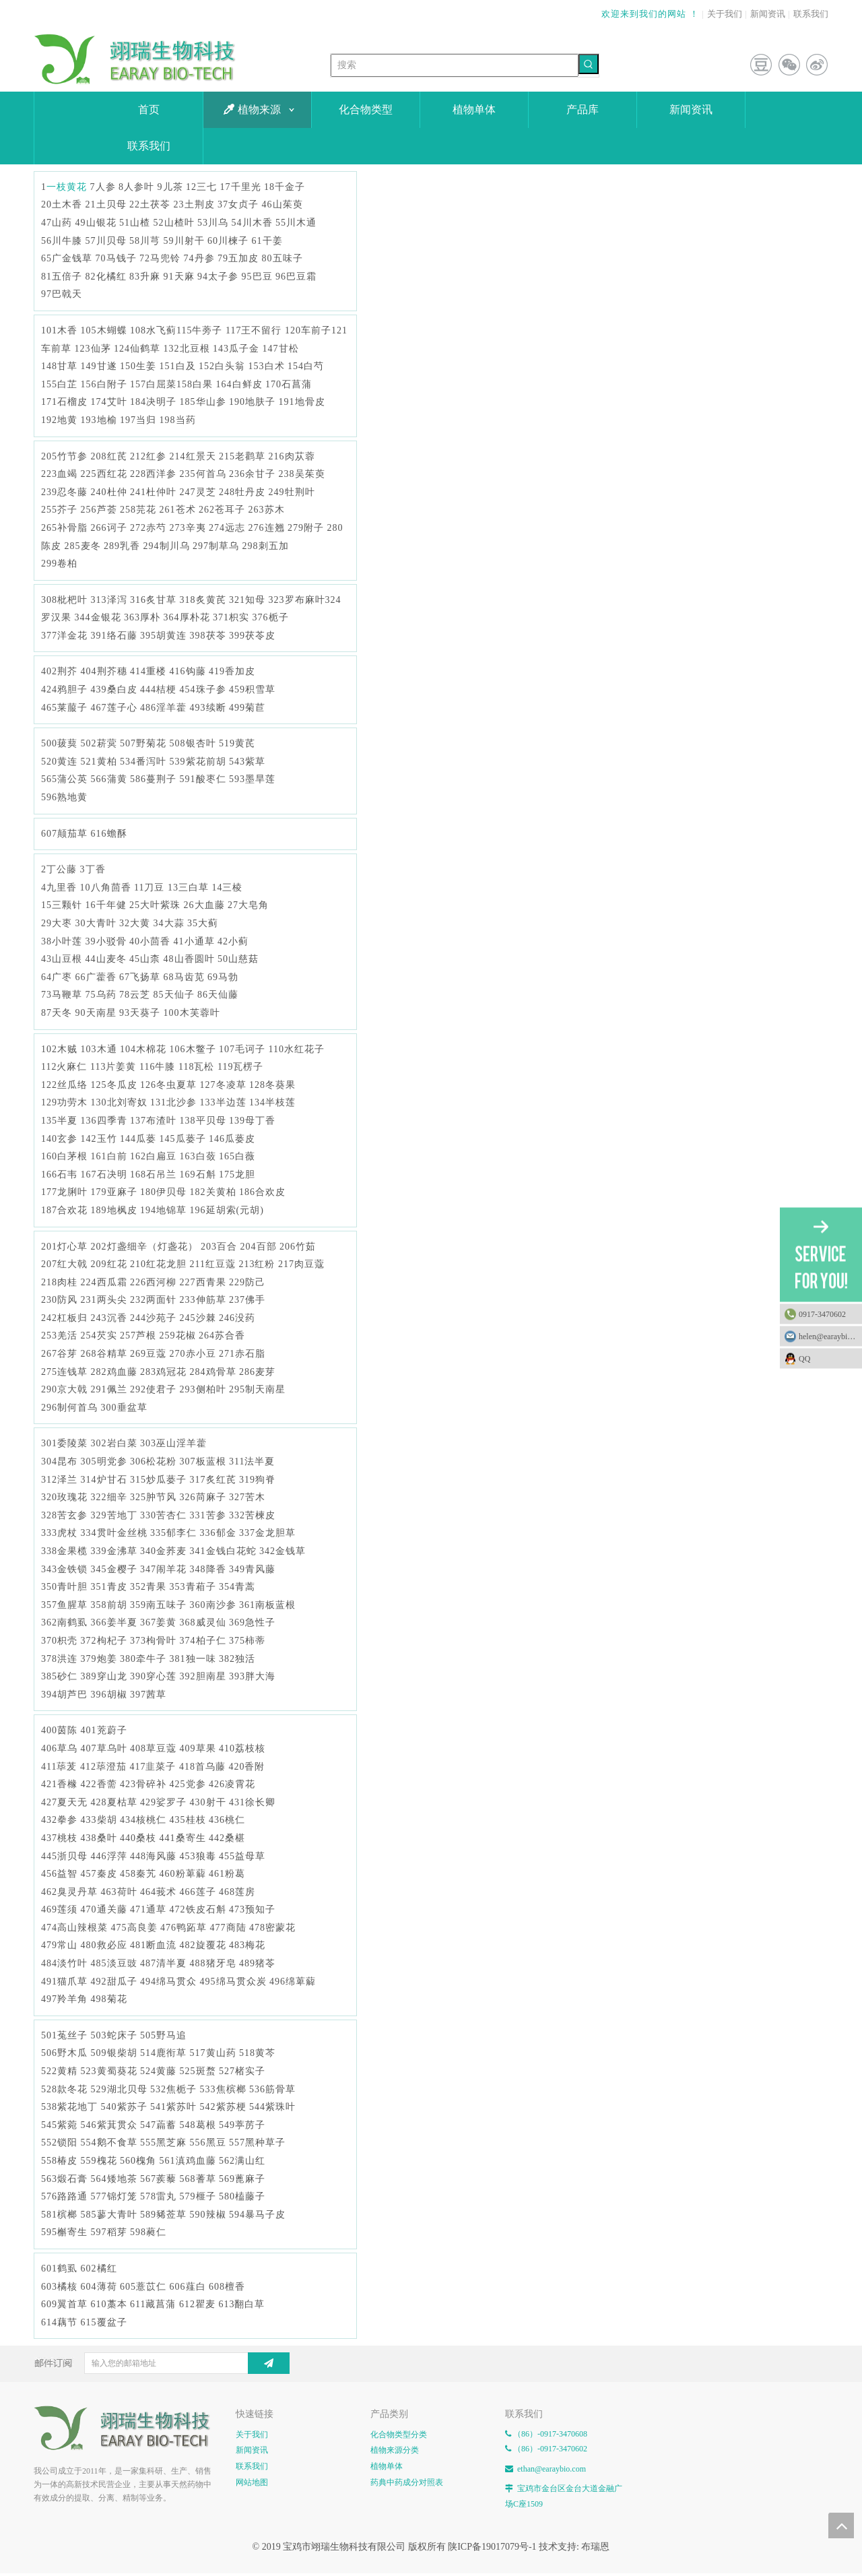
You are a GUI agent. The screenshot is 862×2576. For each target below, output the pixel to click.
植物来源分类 (394, 2450)
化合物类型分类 (398, 2434)
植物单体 (386, 2466)
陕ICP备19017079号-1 (492, 2547)
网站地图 (252, 2482)
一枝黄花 (66, 187)
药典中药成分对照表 (406, 2482)
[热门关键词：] (588, 64)
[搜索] (454, 65)
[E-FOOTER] (44, 2416)
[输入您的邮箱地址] (177, 2363)
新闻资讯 (767, 14)
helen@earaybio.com (830, 1336)
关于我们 (724, 14)
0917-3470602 (822, 1314)
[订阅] (269, 2363)
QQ (827, 1358)
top (841, 2525)
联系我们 (810, 14)
